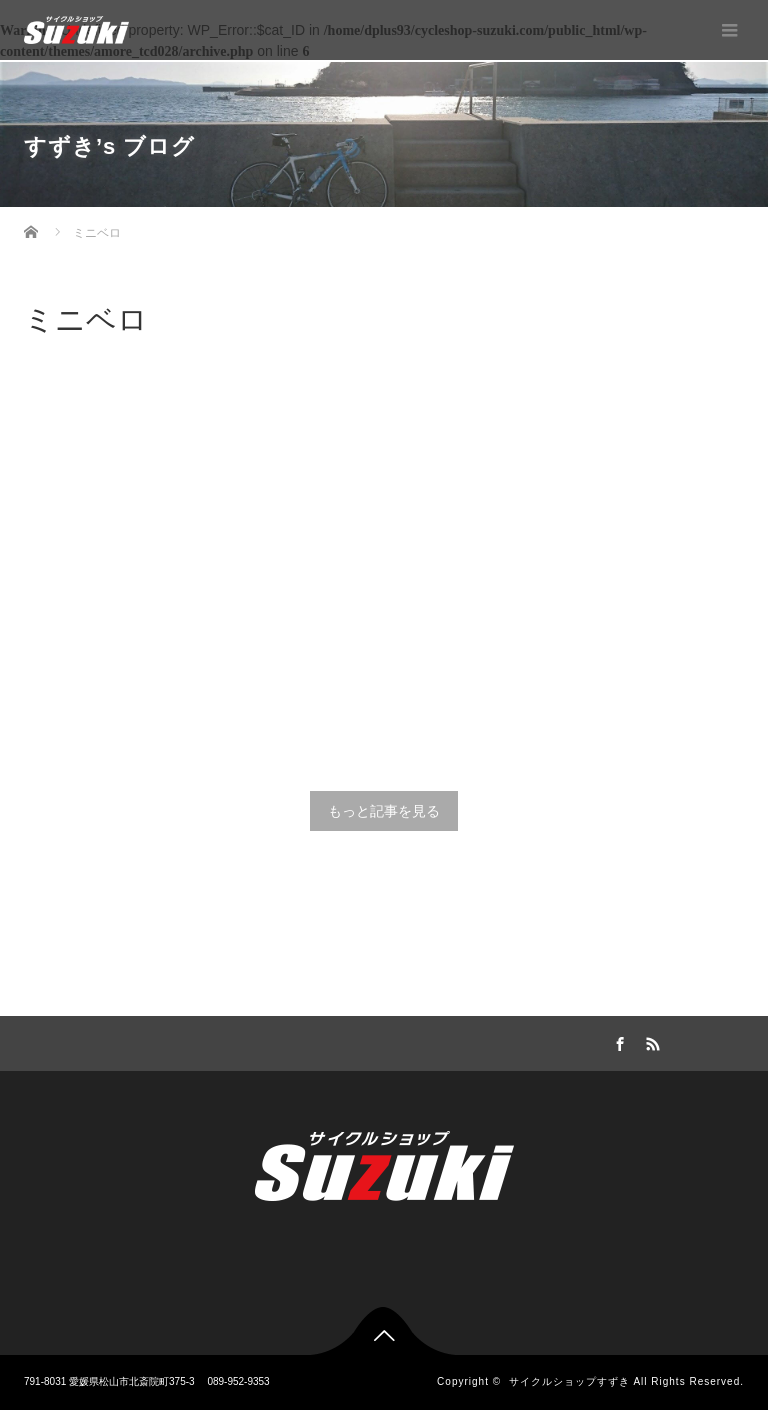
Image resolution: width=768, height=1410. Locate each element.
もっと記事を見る (384, 811)
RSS (651, 1041)
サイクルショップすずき (569, 1381)
